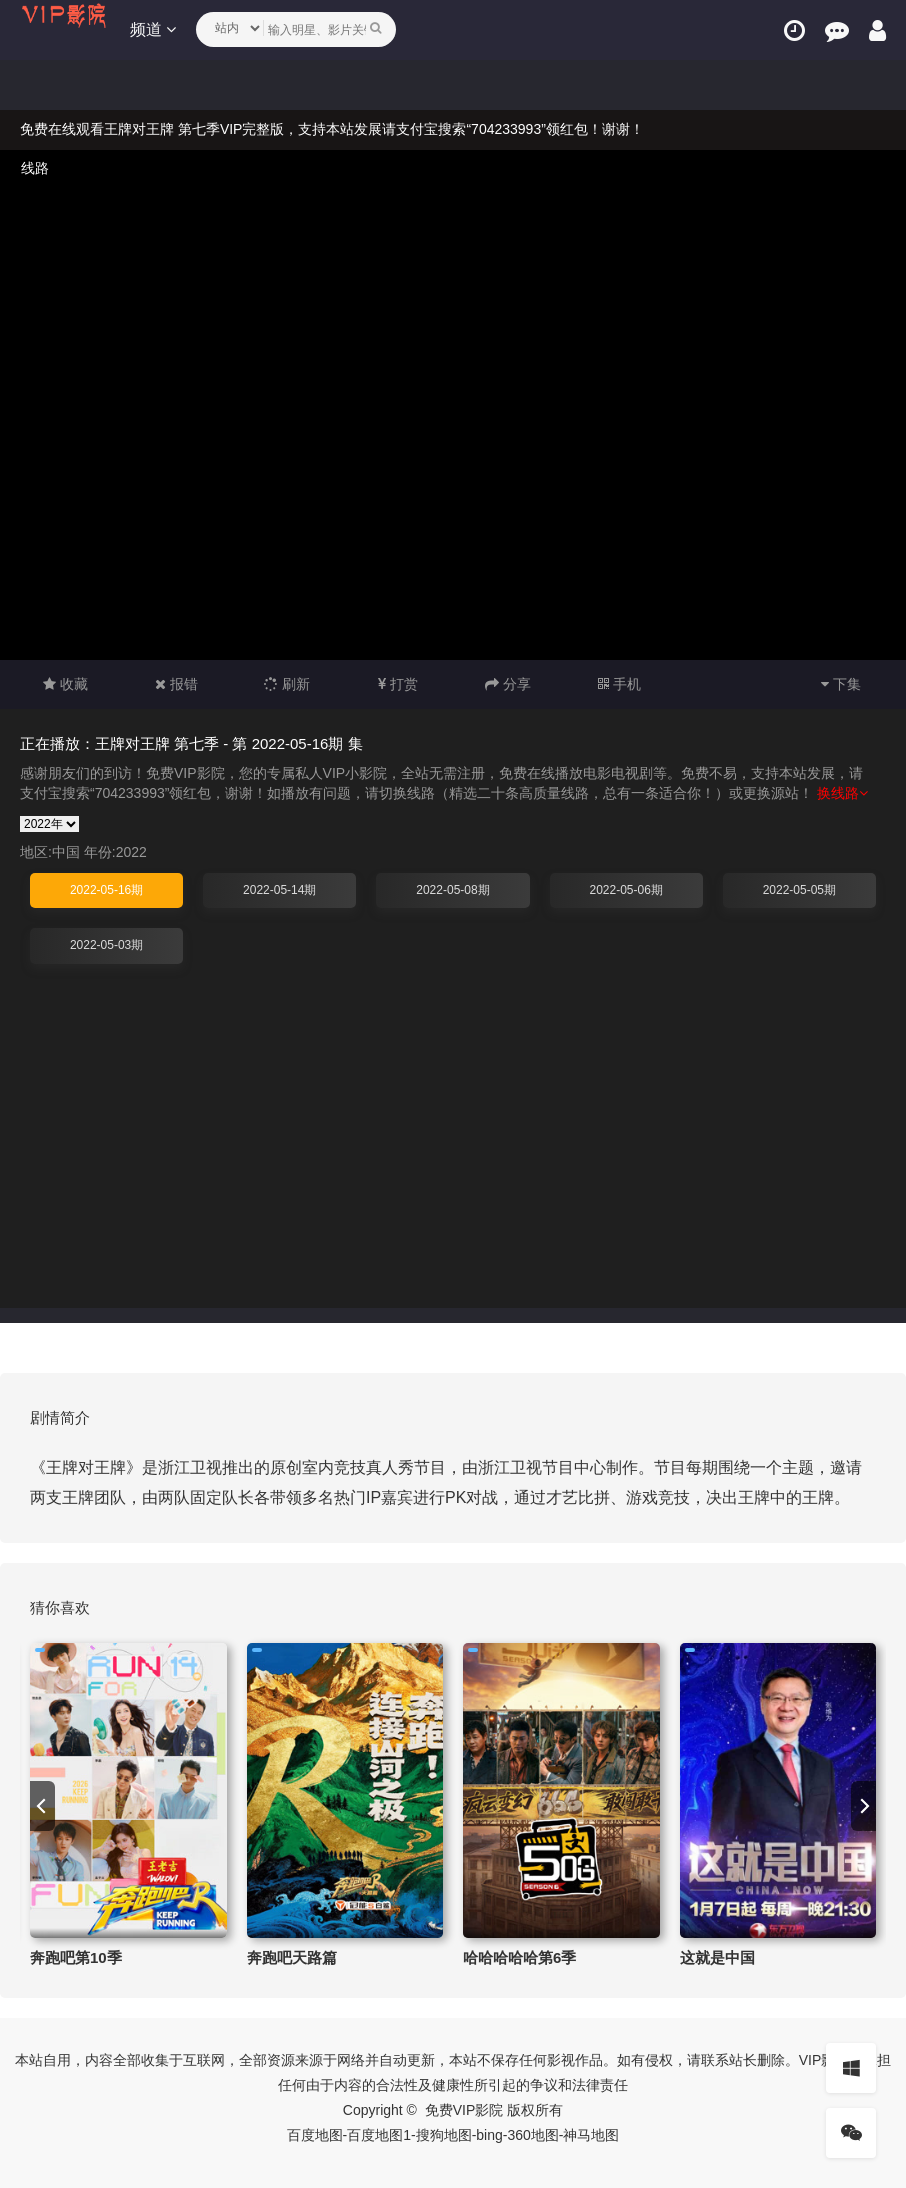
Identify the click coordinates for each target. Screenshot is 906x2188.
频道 (153, 29)
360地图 (532, 2135)
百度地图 (315, 2135)
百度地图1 (379, 2135)
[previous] (42, 1806)
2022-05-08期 (452, 890)
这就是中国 (717, 1957)
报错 (176, 684)
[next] (863, 1806)
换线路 (842, 793)
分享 (508, 684)
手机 (619, 684)
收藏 (65, 684)
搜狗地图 (444, 2135)
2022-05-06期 (625, 890)
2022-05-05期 (799, 890)
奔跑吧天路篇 (292, 1957)
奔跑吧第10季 (76, 1957)
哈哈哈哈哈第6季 (519, 1957)
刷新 (287, 684)
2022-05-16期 (106, 890)
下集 (841, 684)
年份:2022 (115, 852)
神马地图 (591, 2135)
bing (489, 2135)
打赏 (398, 684)
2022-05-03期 (106, 945)
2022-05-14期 (279, 890)
